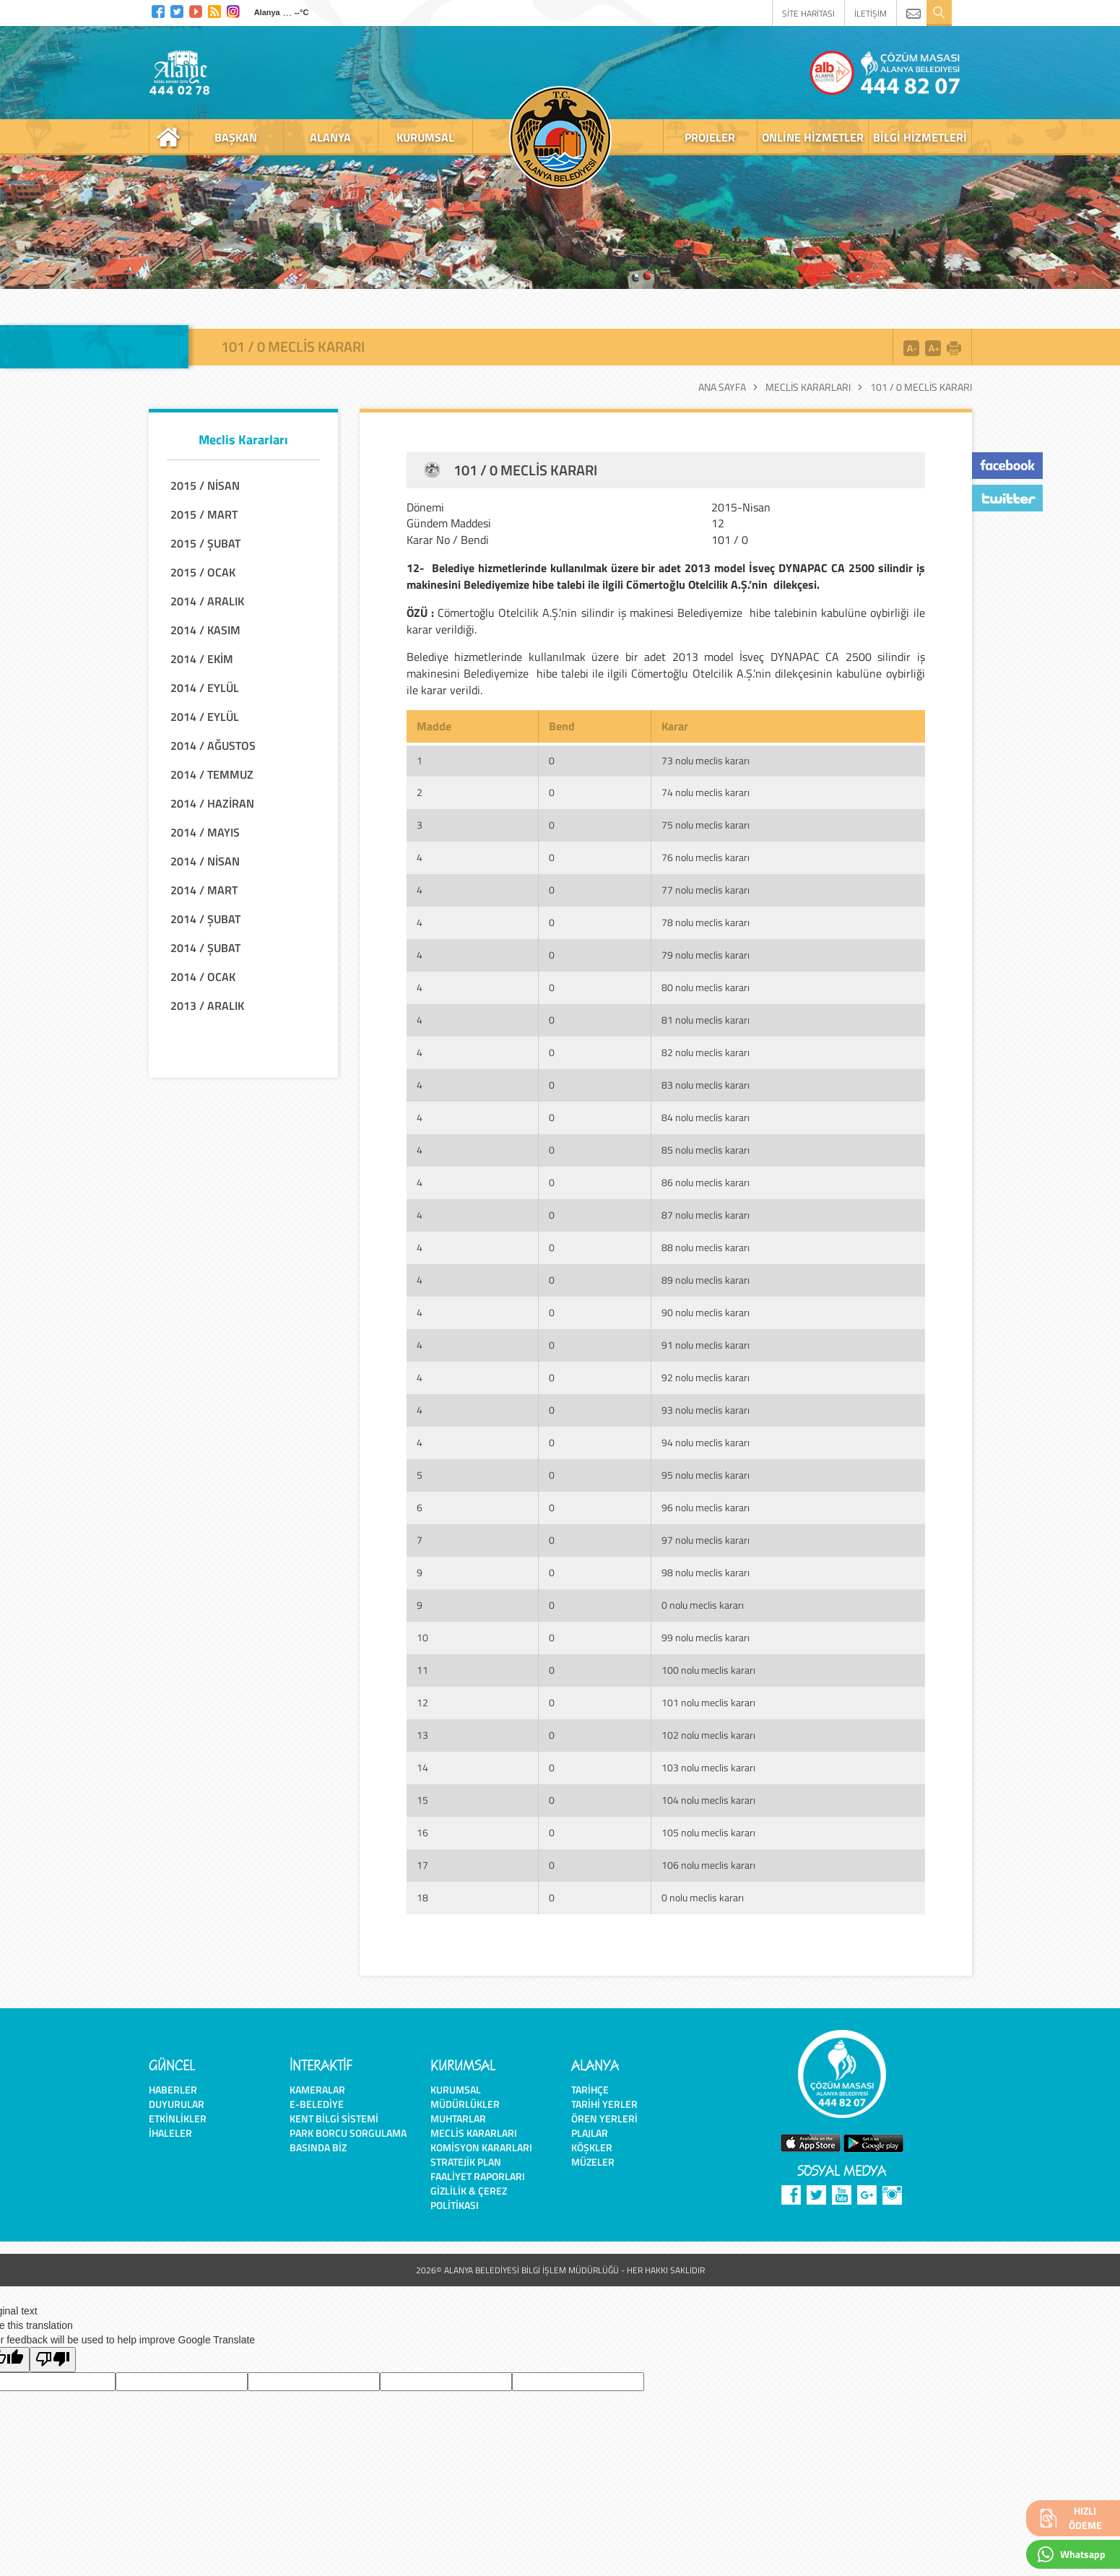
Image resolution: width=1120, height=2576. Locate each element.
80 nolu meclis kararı (705, 987)
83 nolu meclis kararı (705, 1084)
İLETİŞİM (870, 13)
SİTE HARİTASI (808, 13)
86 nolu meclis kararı (705, 1182)
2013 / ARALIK (207, 1005)
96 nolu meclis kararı (705, 1507)
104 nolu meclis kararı (708, 1799)
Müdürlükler (465, 2104)
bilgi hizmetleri (920, 137)
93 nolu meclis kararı (705, 1409)
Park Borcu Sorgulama (348, 2132)
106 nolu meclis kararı (708, 1864)
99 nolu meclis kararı (705, 1637)
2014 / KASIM (205, 630)
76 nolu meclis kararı (705, 857)
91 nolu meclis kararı (705, 1344)
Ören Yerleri (604, 2118)
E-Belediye (317, 2104)
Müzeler (593, 2161)
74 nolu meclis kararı (705, 792)
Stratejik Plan (465, 2161)
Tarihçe (590, 2089)
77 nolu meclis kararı (705, 889)
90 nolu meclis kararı (705, 1312)
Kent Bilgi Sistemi (334, 2118)
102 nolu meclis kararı (708, 1734)
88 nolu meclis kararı (705, 1247)
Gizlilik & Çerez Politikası (468, 2198)
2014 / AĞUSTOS (213, 745)
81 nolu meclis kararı (705, 1019)
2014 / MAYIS (205, 832)
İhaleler (170, 2132)
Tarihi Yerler (604, 2104)
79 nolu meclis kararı (705, 954)
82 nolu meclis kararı (705, 1052)
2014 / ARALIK (207, 601)
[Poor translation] (53, 2359)
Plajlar (589, 2132)
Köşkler (591, 2147)
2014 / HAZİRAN (212, 803)
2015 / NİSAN (205, 485)
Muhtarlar (458, 2118)
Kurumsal (455, 2089)
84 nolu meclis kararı (705, 1117)
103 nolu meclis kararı (708, 1767)
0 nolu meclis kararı (702, 1604)
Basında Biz (318, 2147)
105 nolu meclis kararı (708, 1832)
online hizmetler (813, 137)
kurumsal (425, 137)
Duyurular (176, 2104)
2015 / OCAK (202, 572)
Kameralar (317, 2089)
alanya (330, 137)
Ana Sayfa (722, 387)
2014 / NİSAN (205, 861)
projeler (710, 137)
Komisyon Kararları (481, 2147)
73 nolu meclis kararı (705, 760)
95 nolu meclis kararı (705, 1474)
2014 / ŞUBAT (205, 919)
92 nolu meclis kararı (705, 1377)
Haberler (173, 2089)
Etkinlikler (178, 2118)
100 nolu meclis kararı (708, 1669)
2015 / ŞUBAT (205, 543)
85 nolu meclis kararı (705, 1149)
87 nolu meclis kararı (705, 1214)
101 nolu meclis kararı (708, 1702)
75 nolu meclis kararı (705, 824)
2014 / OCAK (202, 976)
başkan (235, 137)
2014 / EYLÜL (204, 687)
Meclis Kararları (808, 387)
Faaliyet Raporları (477, 2176)
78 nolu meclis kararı (705, 922)
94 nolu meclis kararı (705, 1442)
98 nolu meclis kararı (705, 1572)
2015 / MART (204, 514)
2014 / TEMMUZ (211, 774)
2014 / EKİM (201, 658)
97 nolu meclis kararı (705, 1539)
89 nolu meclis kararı (705, 1279)
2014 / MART (204, 890)
